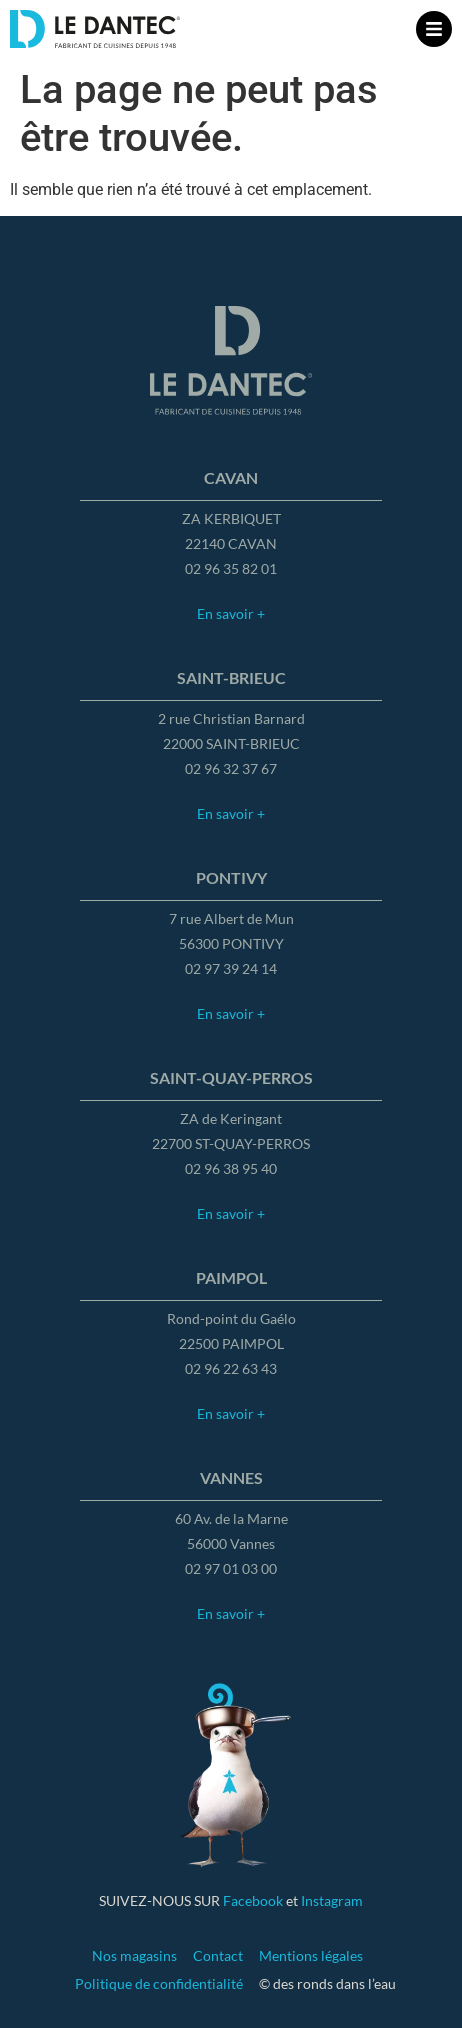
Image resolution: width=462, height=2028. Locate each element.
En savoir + (231, 613)
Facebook (253, 1900)
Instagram (332, 1900)
